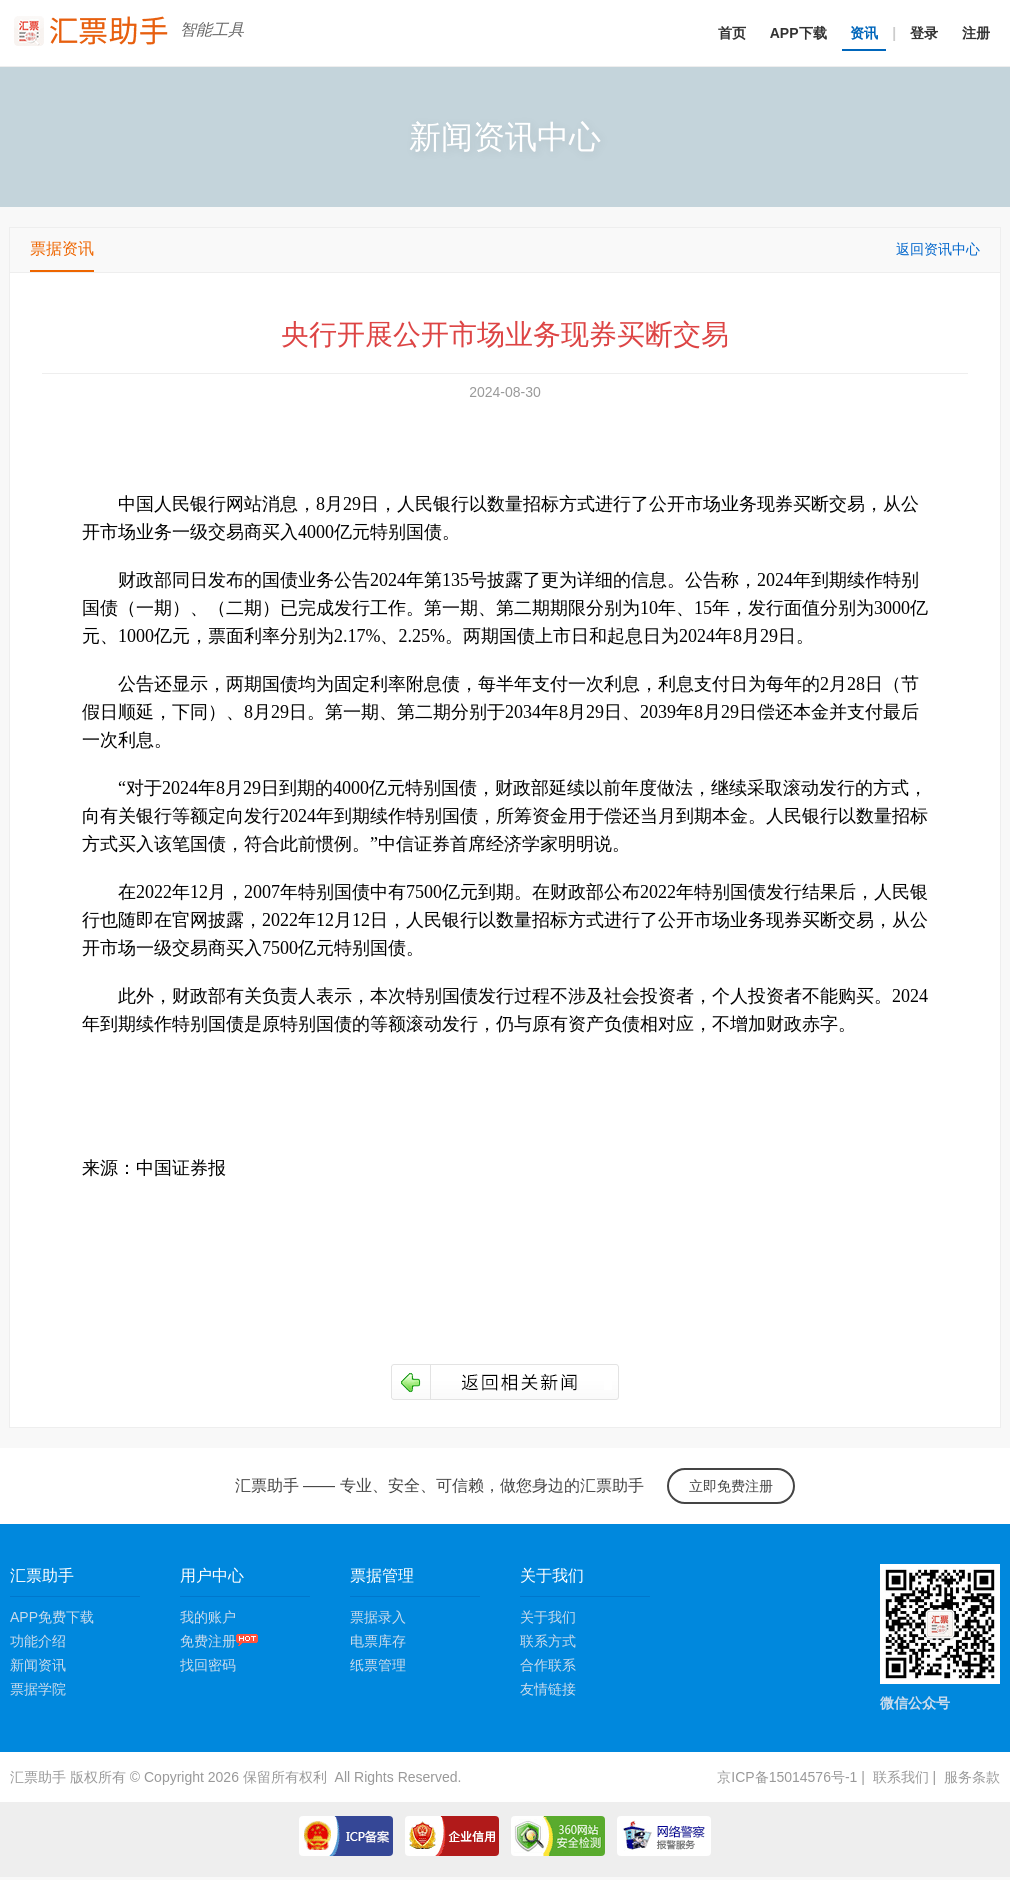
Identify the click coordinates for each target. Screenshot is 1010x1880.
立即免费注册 (731, 1486)
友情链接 (548, 1689)
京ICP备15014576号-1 (787, 1777)
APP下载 (798, 33)
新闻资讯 (38, 1665)
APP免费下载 (52, 1617)
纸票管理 (378, 1665)
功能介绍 (38, 1641)
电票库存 (378, 1641)
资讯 (864, 33)
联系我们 (901, 1777)
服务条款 (972, 1777)
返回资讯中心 (938, 249)
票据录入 (378, 1617)
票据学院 (38, 1689)
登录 (924, 33)
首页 (732, 33)
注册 (976, 33)
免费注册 (219, 1641)
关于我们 (548, 1617)
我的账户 (208, 1617)
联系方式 (548, 1641)
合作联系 (548, 1665)
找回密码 (208, 1665)
